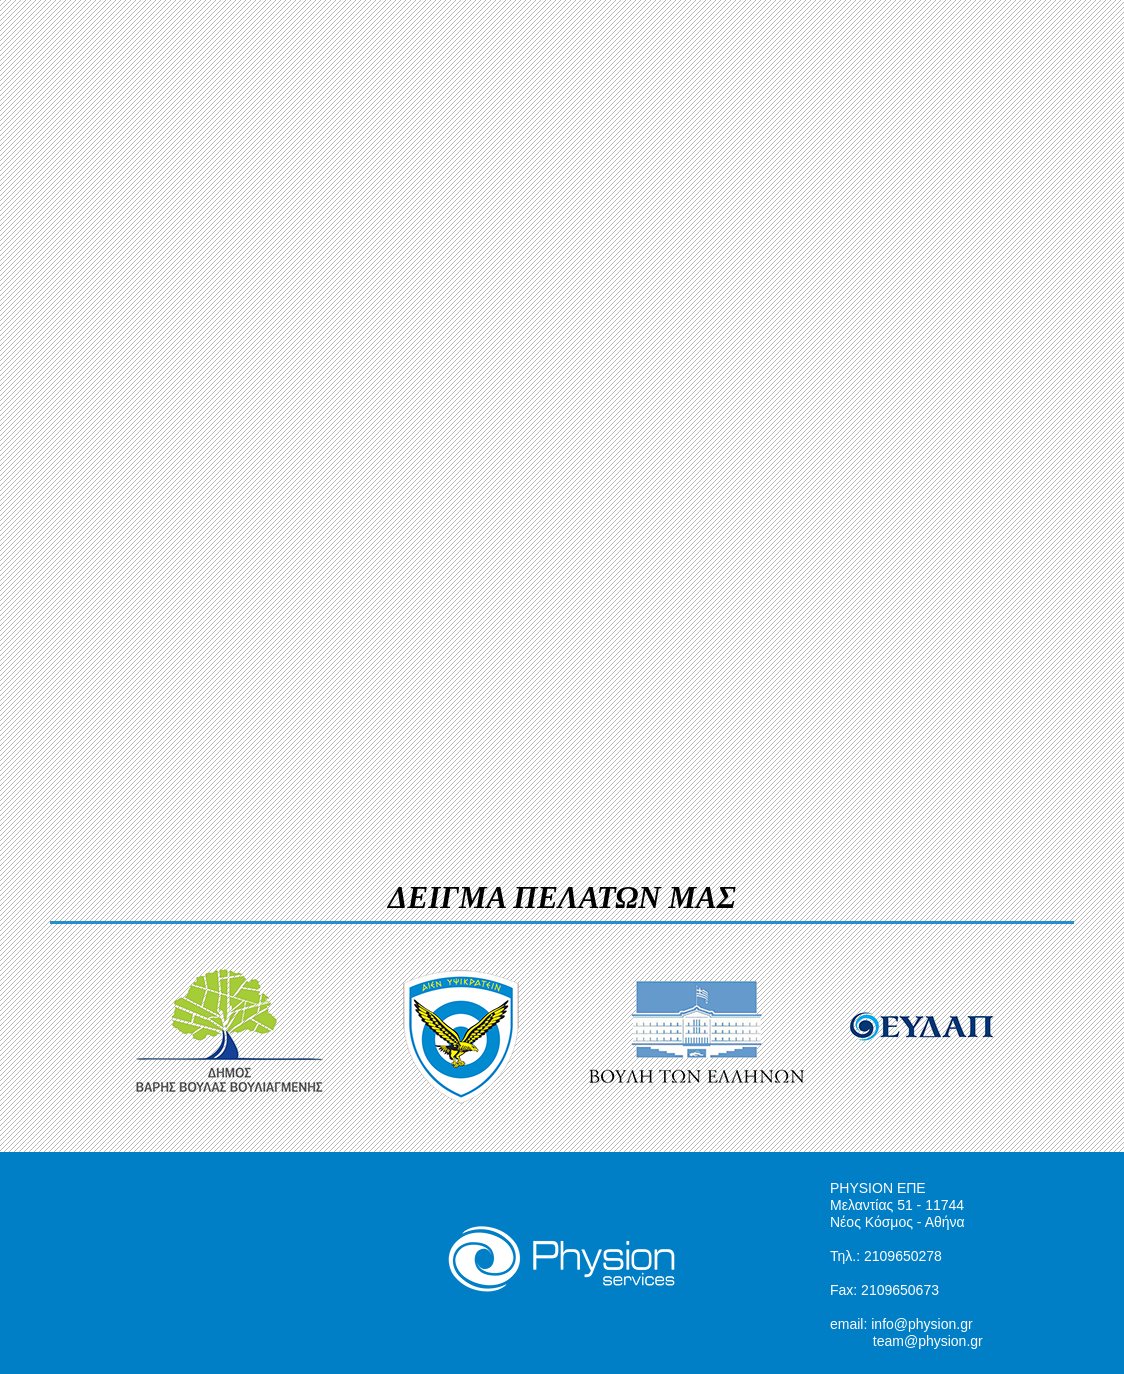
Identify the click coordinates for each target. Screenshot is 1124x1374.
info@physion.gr (921, 1324)
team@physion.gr (928, 1341)
